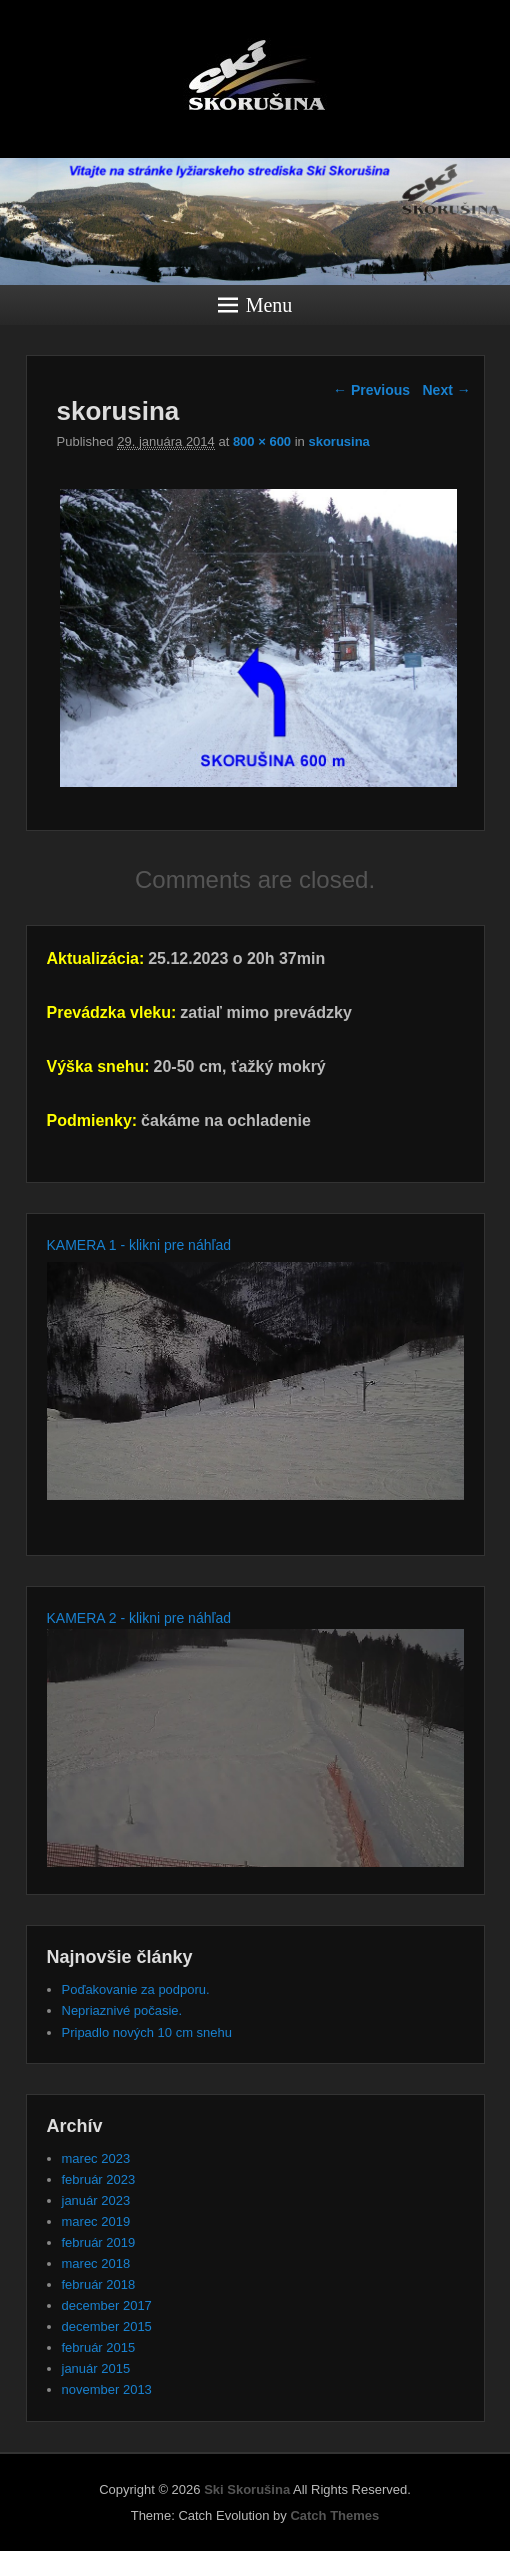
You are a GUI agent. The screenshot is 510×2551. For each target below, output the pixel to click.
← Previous (371, 390)
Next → (447, 390)
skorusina (338, 441)
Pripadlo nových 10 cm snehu (147, 2032)
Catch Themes (334, 2515)
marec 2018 (96, 2263)
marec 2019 (96, 2221)
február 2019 (99, 2242)
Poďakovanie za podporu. (136, 1989)
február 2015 (99, 2347)
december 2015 (107, 2326)
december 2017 (107, 2305)
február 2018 (99, 2284)
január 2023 (96, 2200)
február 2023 (99, 2179)
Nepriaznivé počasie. (122, 2010)
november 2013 (107, 2389)
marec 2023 (96, 2158)
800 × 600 (262, 441)
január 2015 (96, 2368)
